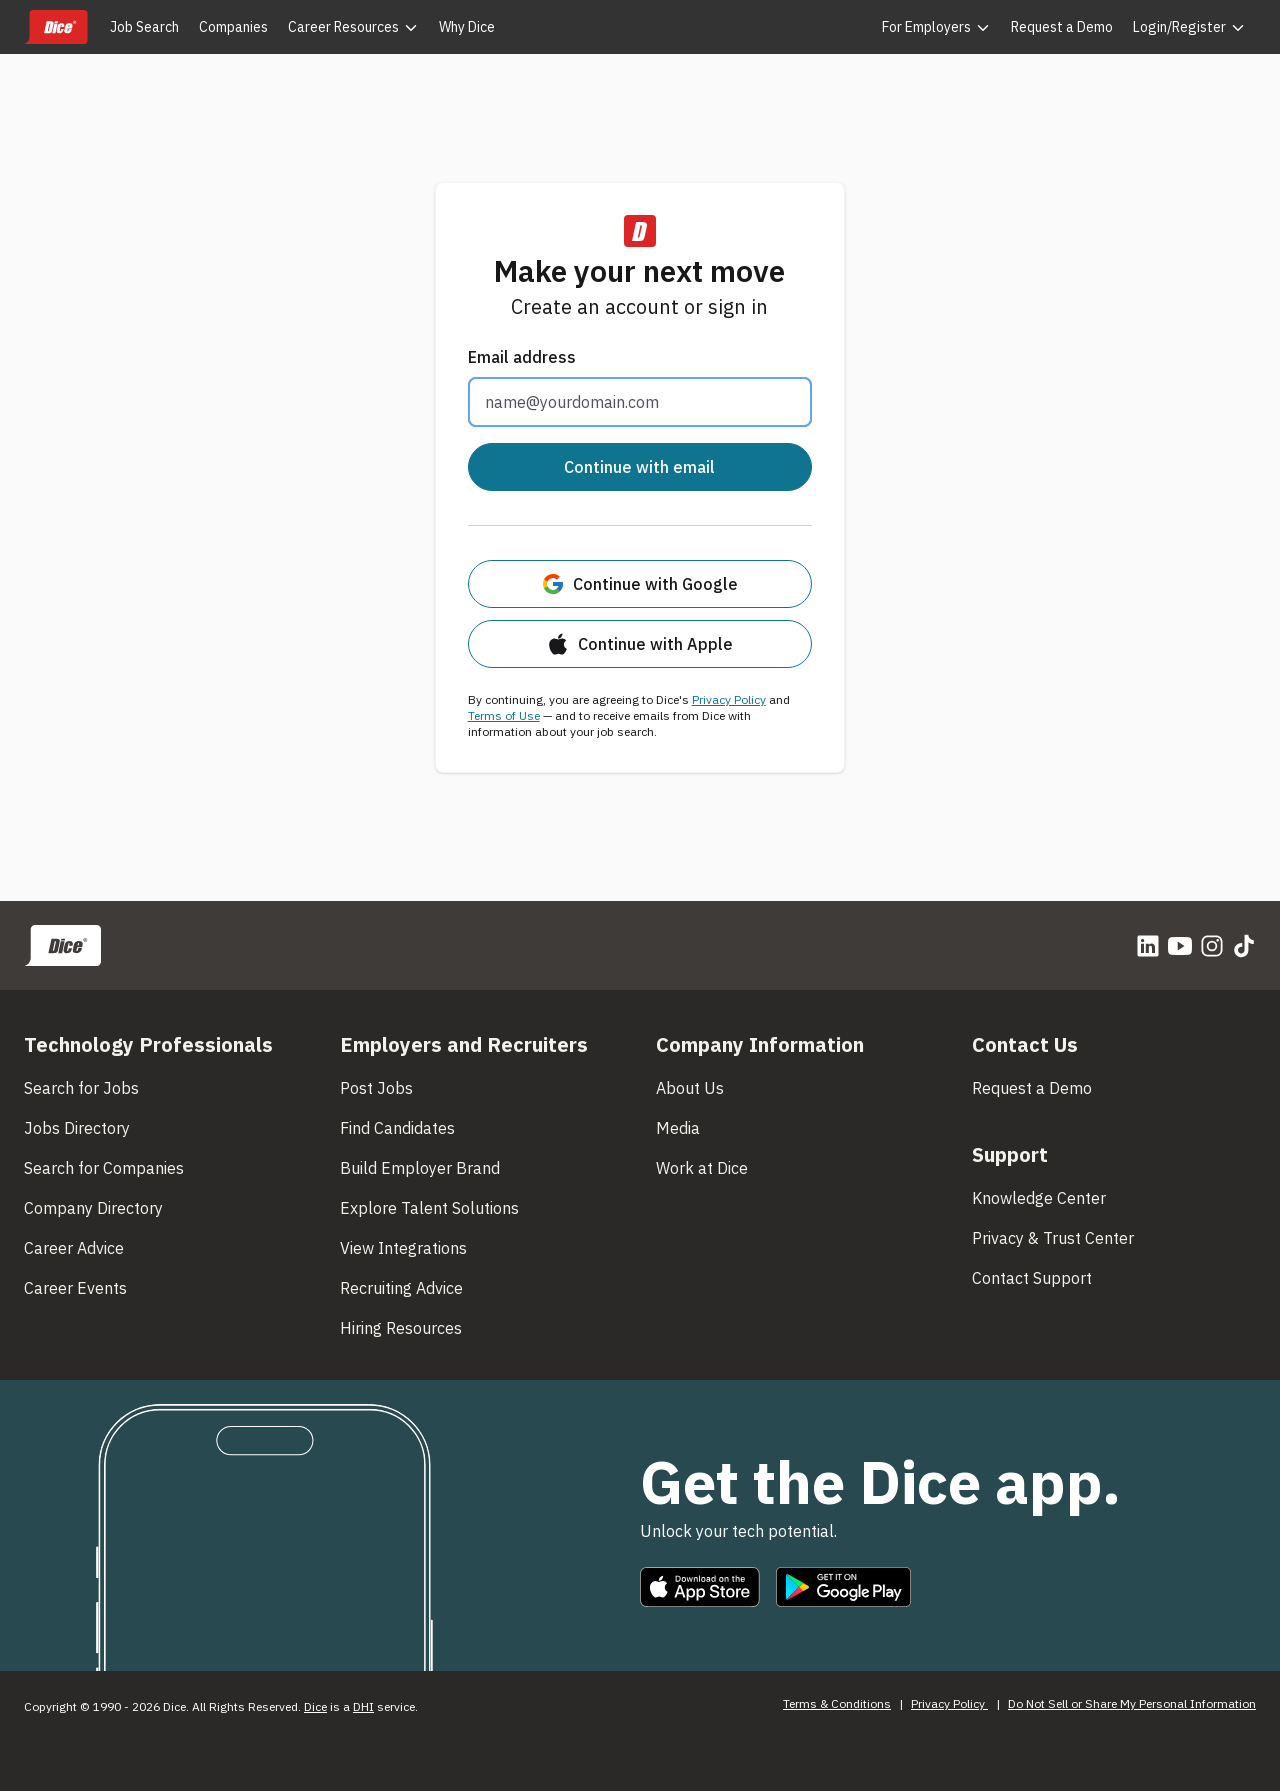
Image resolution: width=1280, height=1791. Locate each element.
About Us (690, 1088)
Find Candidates (397, 1128)
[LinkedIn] (1148, 946)
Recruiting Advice (401, 1288)
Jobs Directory (77, 1128)
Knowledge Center (1039, 1198)
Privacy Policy (729, 699)
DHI (363, 1706)
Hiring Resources (401, 1328)
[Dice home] (56, 27)
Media (678, 1128)
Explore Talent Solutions (429, 1208)
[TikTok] (1244, 946)
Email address (522, 357)
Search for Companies (104, 1168)
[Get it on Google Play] (843, 1587)
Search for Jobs (81, 1088)
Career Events (75, 1288)
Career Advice (74, 1248)
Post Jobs (376, 1088)
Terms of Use (504, 715)
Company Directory (93, 1208)
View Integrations (403, 1248)
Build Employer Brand (420, 1168)
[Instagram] (1212, 946)
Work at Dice (702, 1168)
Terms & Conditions (837, 1703)
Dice (315, 1706)
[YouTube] (1180, 946)
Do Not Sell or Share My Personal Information (1132, 1703)
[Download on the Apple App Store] (700, 1587)
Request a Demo (1032, 1088)
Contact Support (1032, 1278)
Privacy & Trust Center (1053, 1238)
